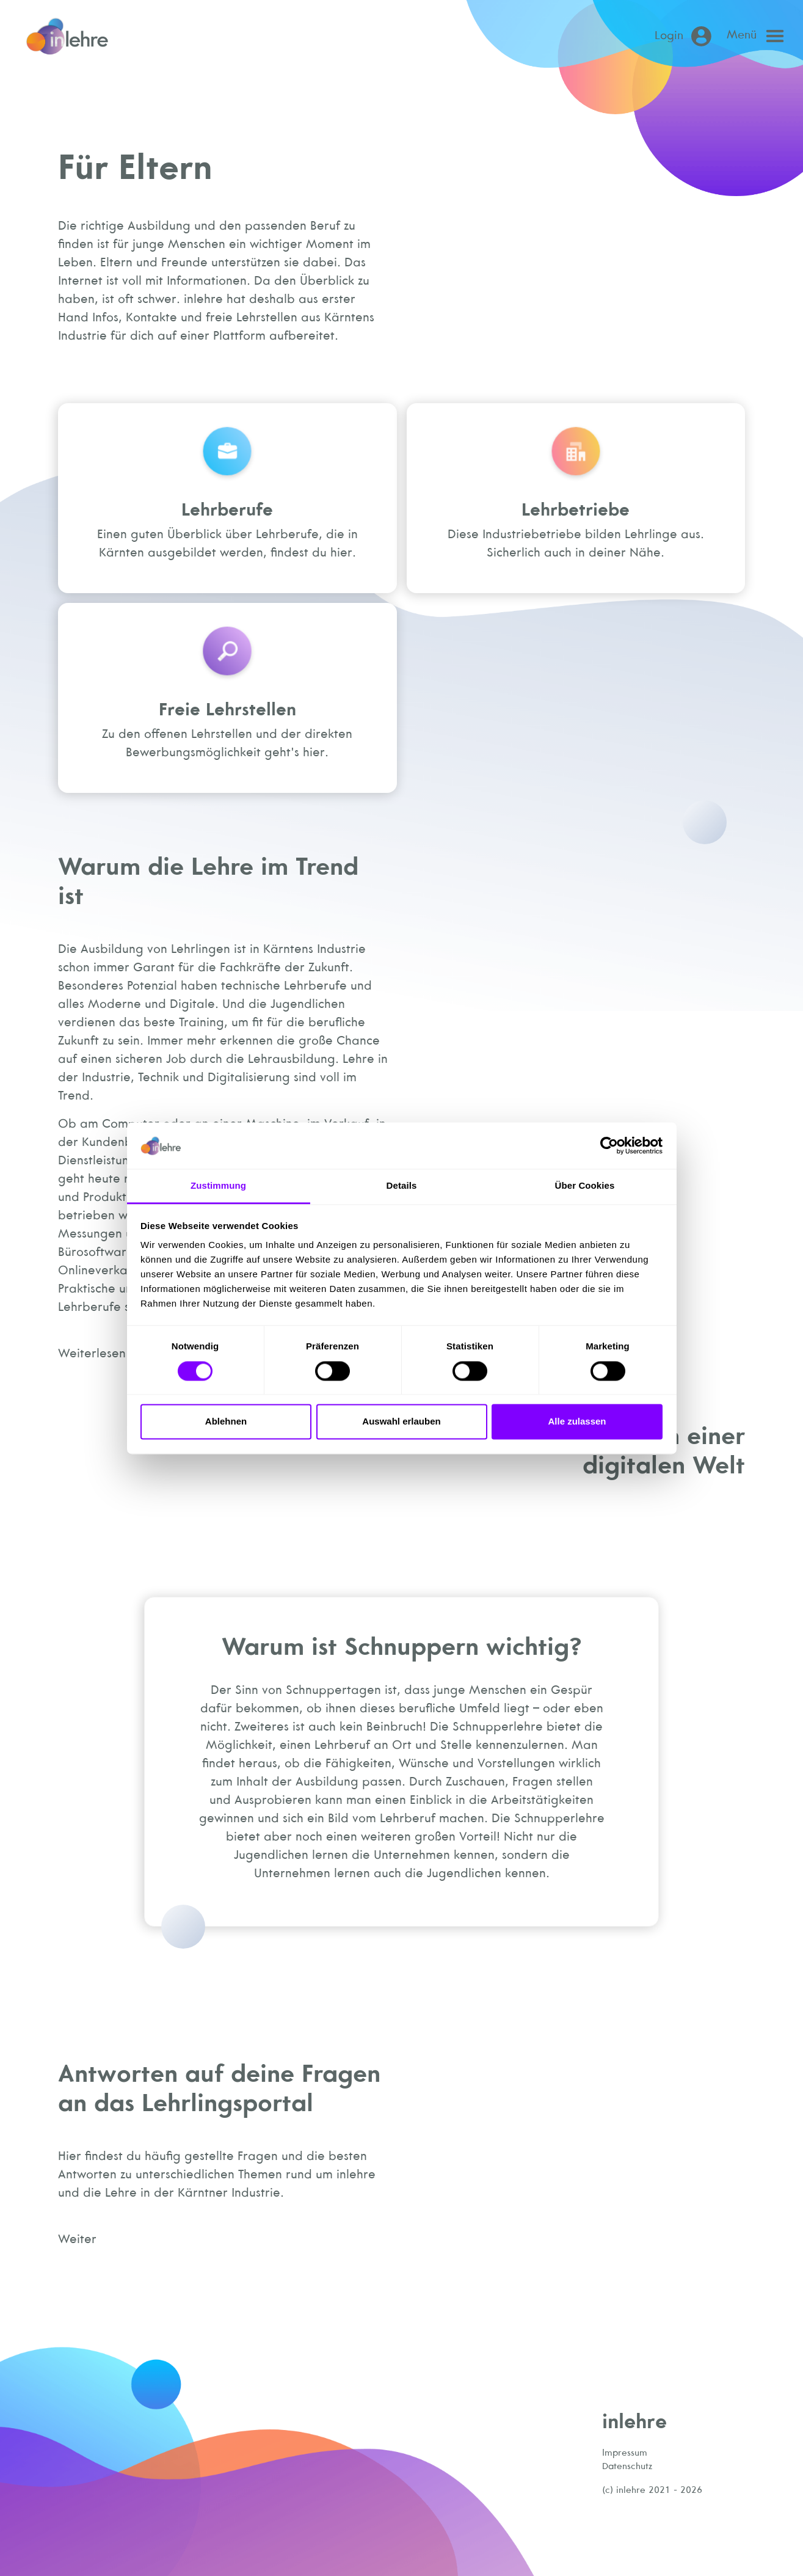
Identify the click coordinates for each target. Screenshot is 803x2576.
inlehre (634, 2420)
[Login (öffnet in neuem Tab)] (685, 36)
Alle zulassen (577, 1422)
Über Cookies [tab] (585, 1186)
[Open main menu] (758, 36)
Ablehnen (226, 1422)
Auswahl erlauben (401, 1422)
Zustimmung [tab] (218, 1186)
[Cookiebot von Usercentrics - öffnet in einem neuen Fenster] (609, 1145)
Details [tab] (402, 1186)
